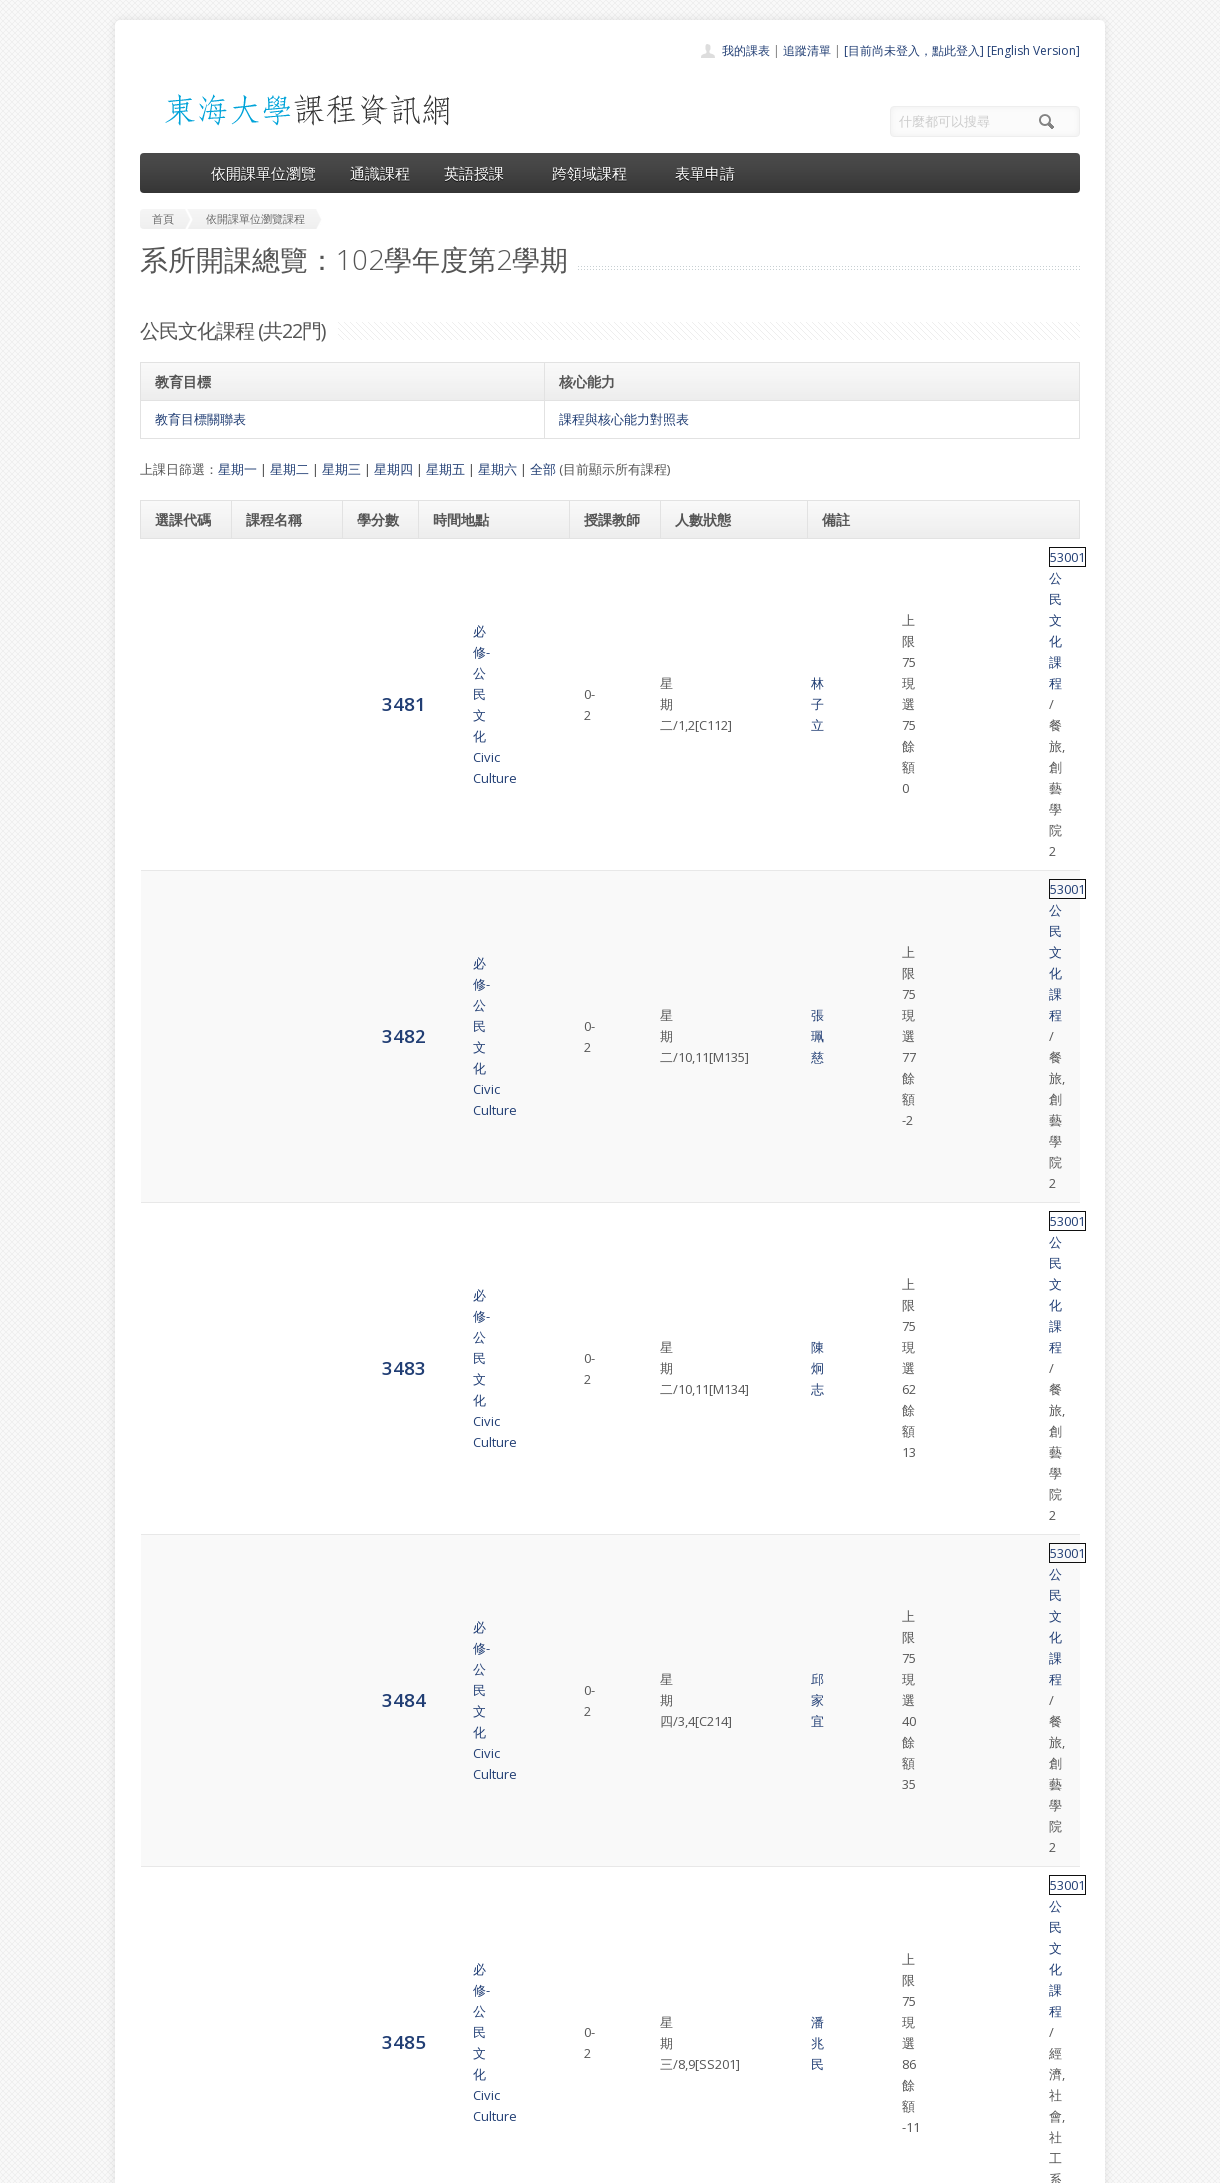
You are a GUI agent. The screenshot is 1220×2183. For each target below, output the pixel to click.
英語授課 (481, 173)
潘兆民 (608, 804)
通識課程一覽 (570, 2018)
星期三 (341, 469)
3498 (177, 1569)
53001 (839, 568)
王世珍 (608, 863)
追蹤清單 (807, 50)
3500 (177, 1687)
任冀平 (608, 1158)
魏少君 (608, 1335)
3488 (177, 979)
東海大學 (157, 2162)
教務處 (475, 2162)
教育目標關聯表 (200, 419)
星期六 (497, 469)
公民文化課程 (900, 568)
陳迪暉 (608, 1630)
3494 (177, 1333)
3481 (177, 566)
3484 (177, 743)
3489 (177, 1038)
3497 (177, 1510)
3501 (177, 1746)
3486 (177, 861)
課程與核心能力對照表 (624, 419)
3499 (177, 1628)
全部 (543, 469)
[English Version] (1033, 50)
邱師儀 (608, 1217)
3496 (177, 1451)
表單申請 (705, 173)
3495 (177, 1392)
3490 (177, 1097)
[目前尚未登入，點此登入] (914, 50)
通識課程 (380, 173)
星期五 (445, 469)
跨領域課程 (596, 173)
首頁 (546, 1974)
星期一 (237, 469)
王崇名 (608, 1807)
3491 (177, 1156)
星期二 (289, 469)
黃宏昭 (608, 922)
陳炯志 (608, 686)
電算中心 (412, 2162)
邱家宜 (608, 745)
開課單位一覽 (570, 1996)
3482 (177, 625)
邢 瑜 (608, 1571)
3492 (177, 1215)
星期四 (393, 469)
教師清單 (558, 2106)
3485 (177, 802)
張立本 (608, 981)
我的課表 (746, 50)
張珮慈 (608, 627)
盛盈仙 (608, 1394)
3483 (177, 684)
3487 (177, 920)
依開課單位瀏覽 (263, 173)
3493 (177, 1274)
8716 (177, 1805)
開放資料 (558, 2084)
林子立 (608, 568)
